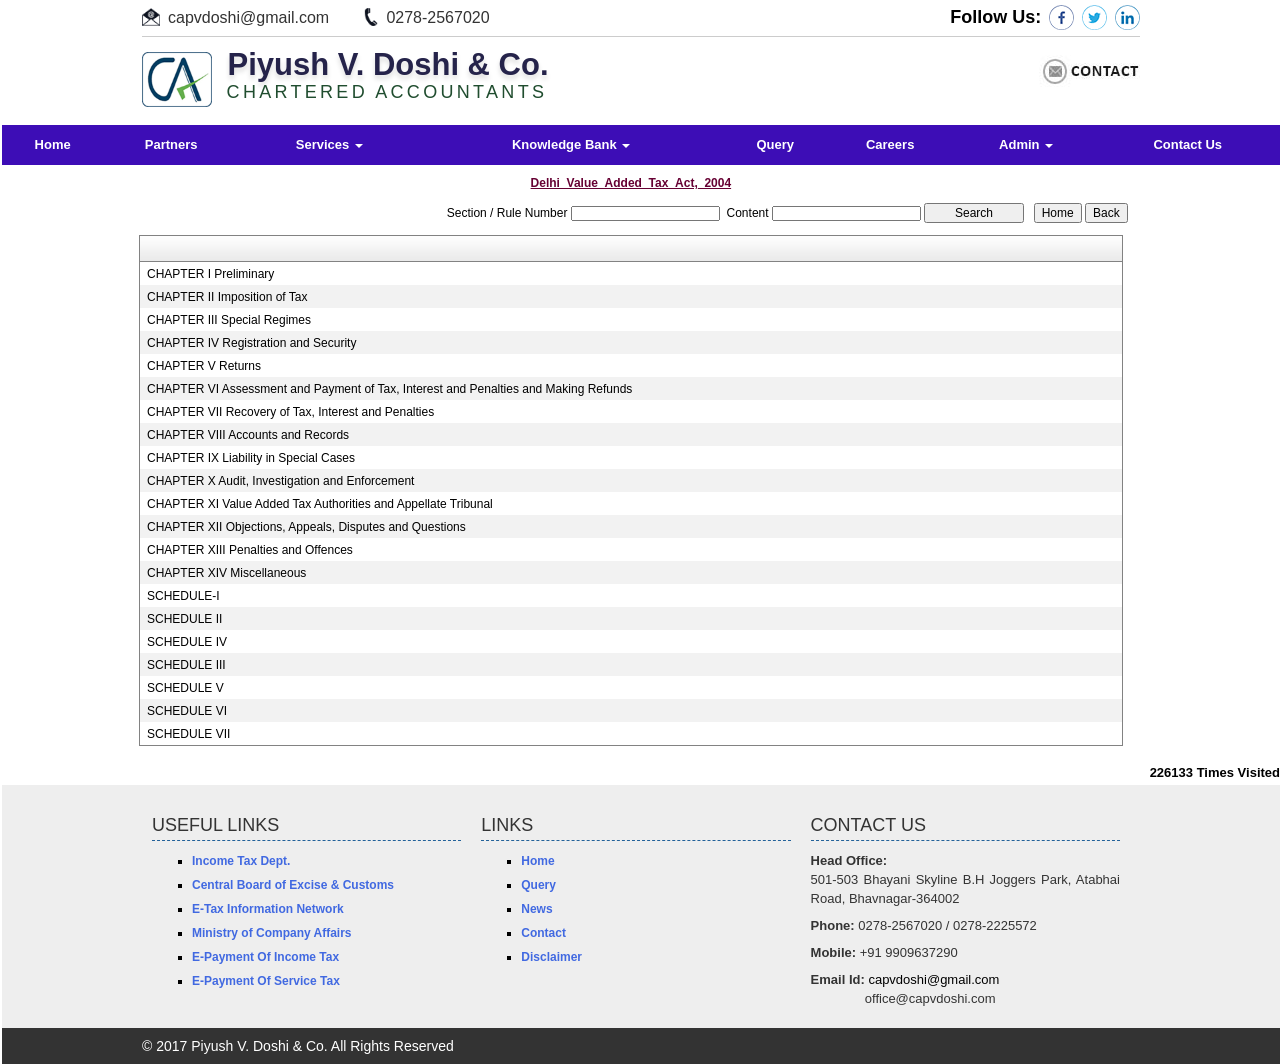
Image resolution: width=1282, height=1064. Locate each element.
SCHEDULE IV (187, 642)
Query (775, 144)
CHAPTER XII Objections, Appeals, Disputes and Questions (306, 527)
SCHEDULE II (184, 619)
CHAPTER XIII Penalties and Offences (250, 550)
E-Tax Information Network (268, 909)
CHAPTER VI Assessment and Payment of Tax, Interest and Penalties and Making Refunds (389, 389)
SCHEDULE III (186, 665)
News (536, 909)
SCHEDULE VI (187, 711)
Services (329, 144)
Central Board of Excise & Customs (293, 885)
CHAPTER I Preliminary (210, 274)
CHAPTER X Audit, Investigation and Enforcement (280, 481)
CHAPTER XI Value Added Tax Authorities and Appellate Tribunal (320, 504)
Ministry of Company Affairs (272, 933)
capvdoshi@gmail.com (248, 17)
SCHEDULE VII (188, 734)
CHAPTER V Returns (204, 366)
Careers (890, 144)
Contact (543, 933)
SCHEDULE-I (183, 596)
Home (53, 144)
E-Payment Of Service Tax (266, 981)
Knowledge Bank (571, 144)
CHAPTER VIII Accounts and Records (248, 435)
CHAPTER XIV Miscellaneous (226, 573)
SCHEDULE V (185, 688)
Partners (171, 144)
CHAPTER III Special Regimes (229, 320)
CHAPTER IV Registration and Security (251, 343)
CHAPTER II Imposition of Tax (227, 297)
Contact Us (1187, 144)
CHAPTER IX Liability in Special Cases (251, 458)
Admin (1026, 144)
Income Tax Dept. (241, 861)
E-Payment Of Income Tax (265, 957)
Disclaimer (551, 957)
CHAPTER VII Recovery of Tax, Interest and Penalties (290, 412)
